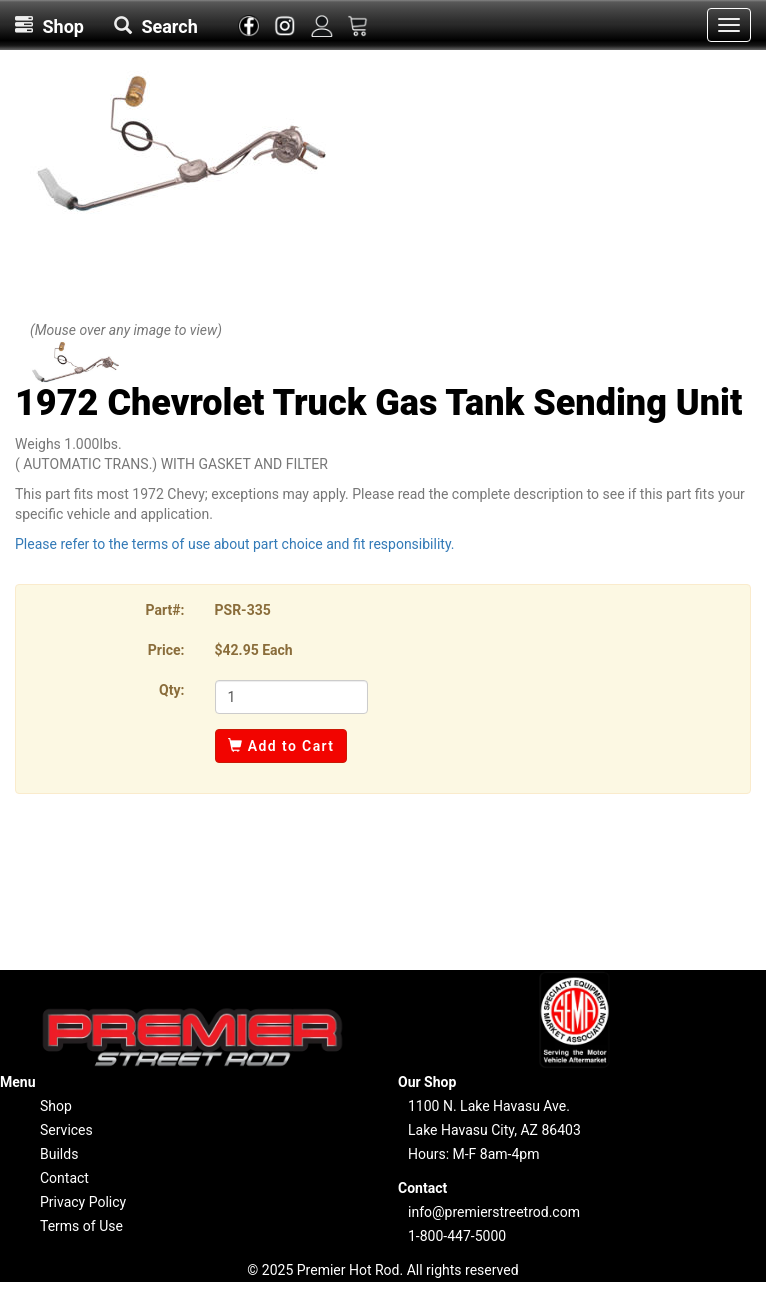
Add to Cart (281, 746)
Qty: (171, 690)
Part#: (165, 610)
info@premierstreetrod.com (494, 1212)
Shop (56, 1106)
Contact (64, 1178)
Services (66, 1130)
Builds (59, 1154)
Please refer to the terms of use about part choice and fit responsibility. (235, 544)
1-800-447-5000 (457, 1236)
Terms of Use (81, 1226)
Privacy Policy (83, 1202)
